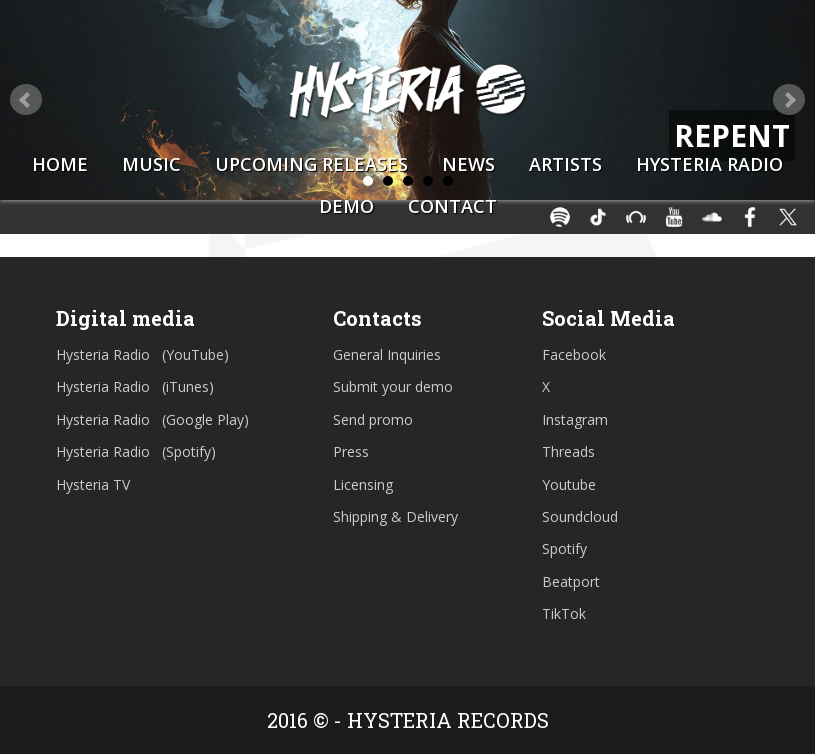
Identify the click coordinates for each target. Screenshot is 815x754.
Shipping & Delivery (395, 516)
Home (60, 164)
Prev (26, 100)
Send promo (373, 419)
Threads (568, 451)
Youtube (569, 484)
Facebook (574, 354)
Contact (452, 206)
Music (151, 164)
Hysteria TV (93, 484)
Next (789, 100)
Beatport (571, 581)
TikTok (564, 613)
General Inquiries (387, 354)
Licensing (363, 484)
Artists (565, 164)
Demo (346, 206)
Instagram (575, 419)
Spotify (564, 548)
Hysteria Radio (709, 164)
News (468, 164)
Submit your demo (393, 386)
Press (351, 451)
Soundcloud (580, 516)
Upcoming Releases (311, 164)
